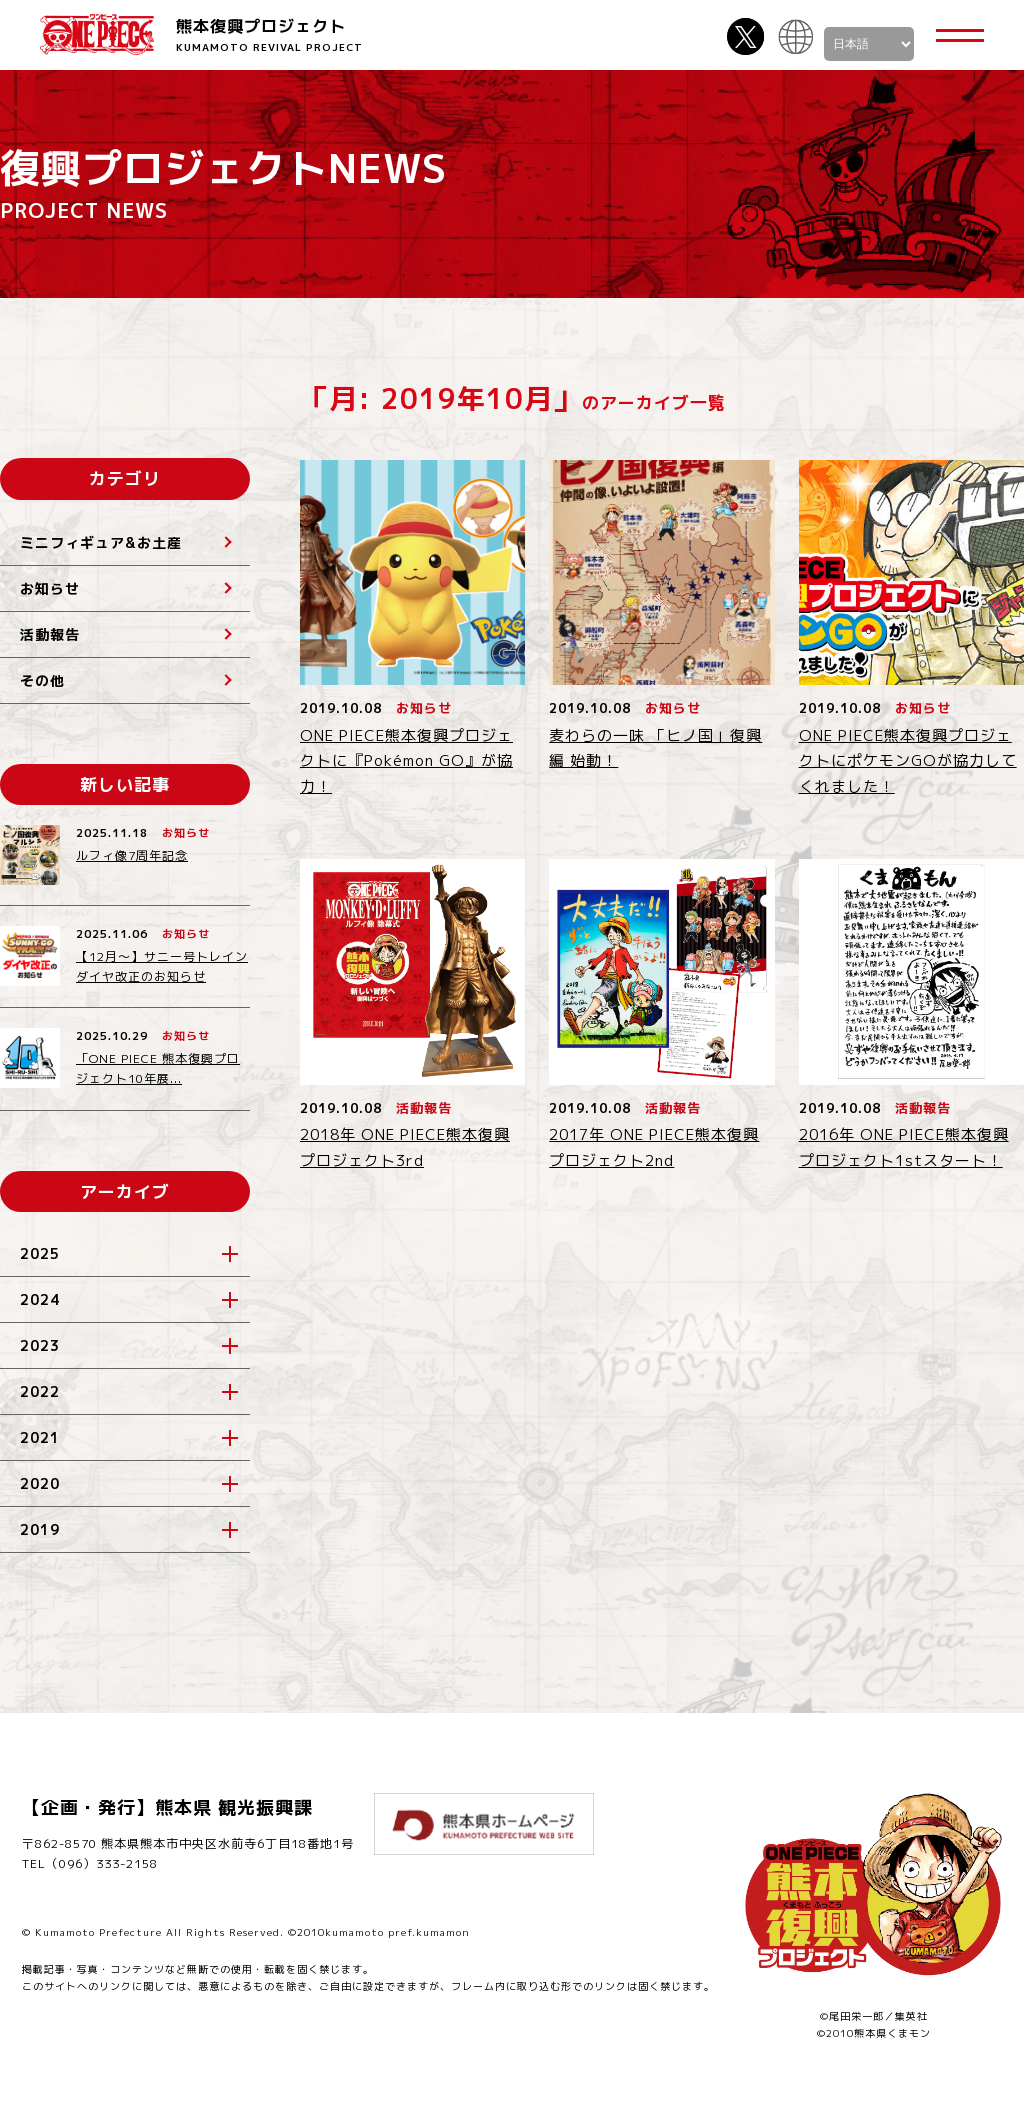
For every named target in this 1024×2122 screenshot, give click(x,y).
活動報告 (50, 634)
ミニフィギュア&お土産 (101, 542)
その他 (42, 680)
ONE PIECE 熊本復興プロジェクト (97, 34)
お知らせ (50, 588)
